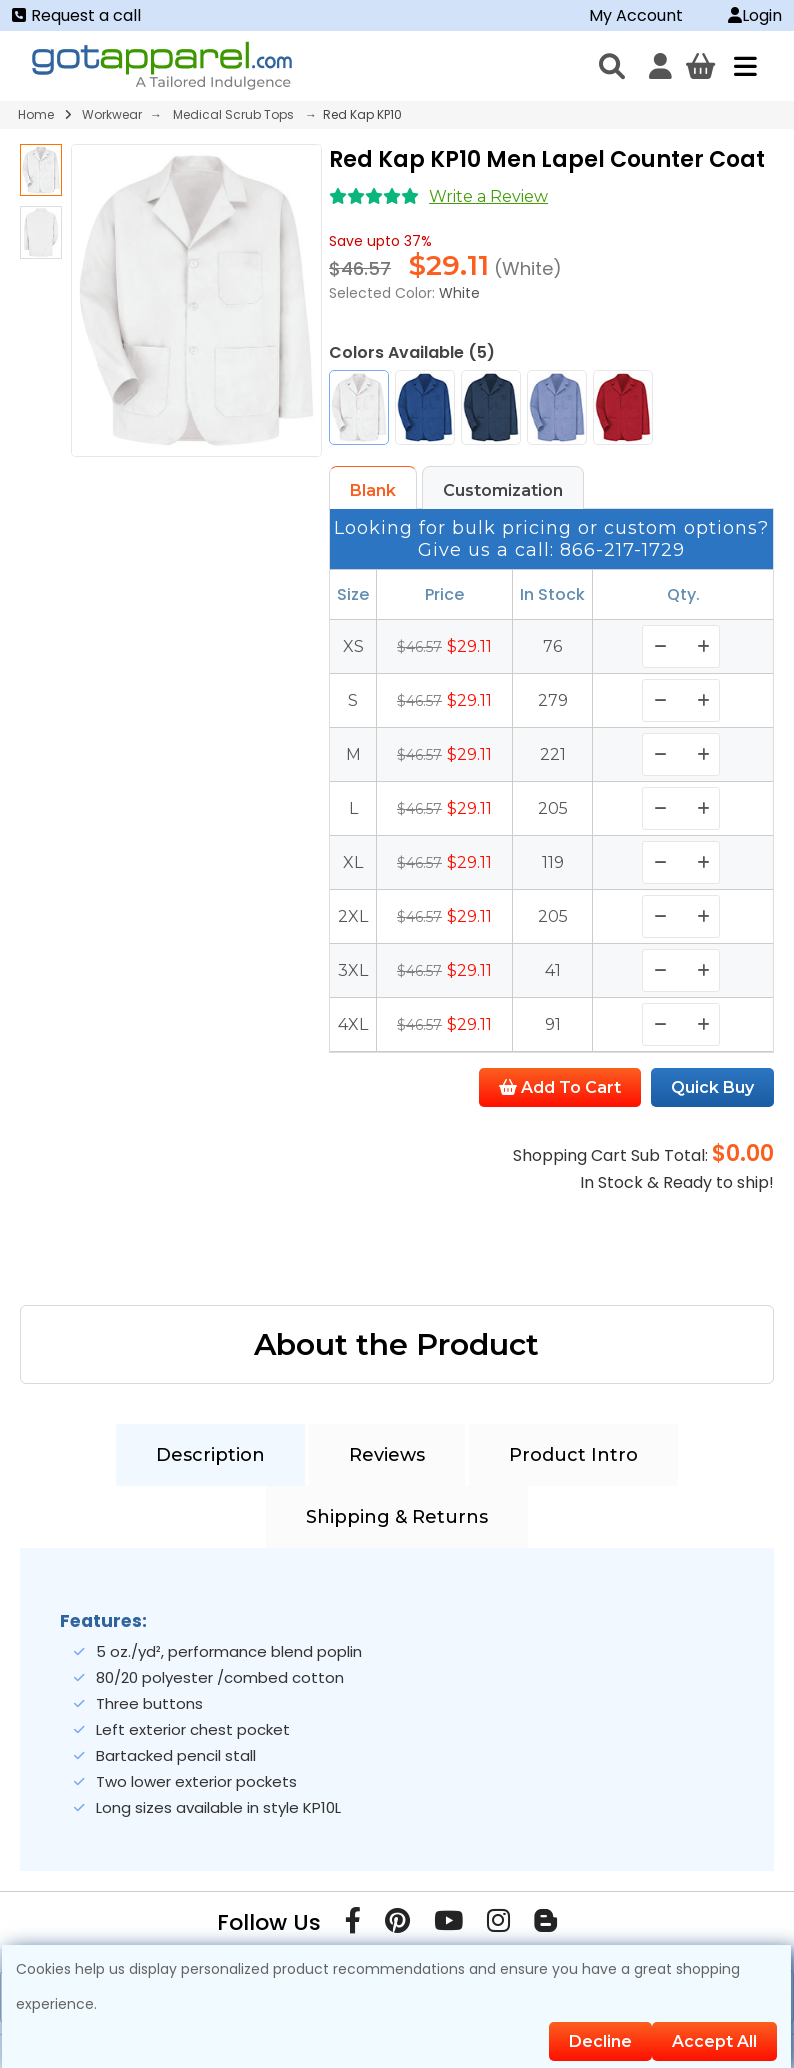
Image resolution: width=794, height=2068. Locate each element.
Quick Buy (712, 1087)
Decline (600, 2041)
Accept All (714, 2041)
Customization (503, 490)
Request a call (76, 15)
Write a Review (488, 196)
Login (755, 15)
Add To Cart (560, 1087)
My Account (636, 15)
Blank (373, 490)
